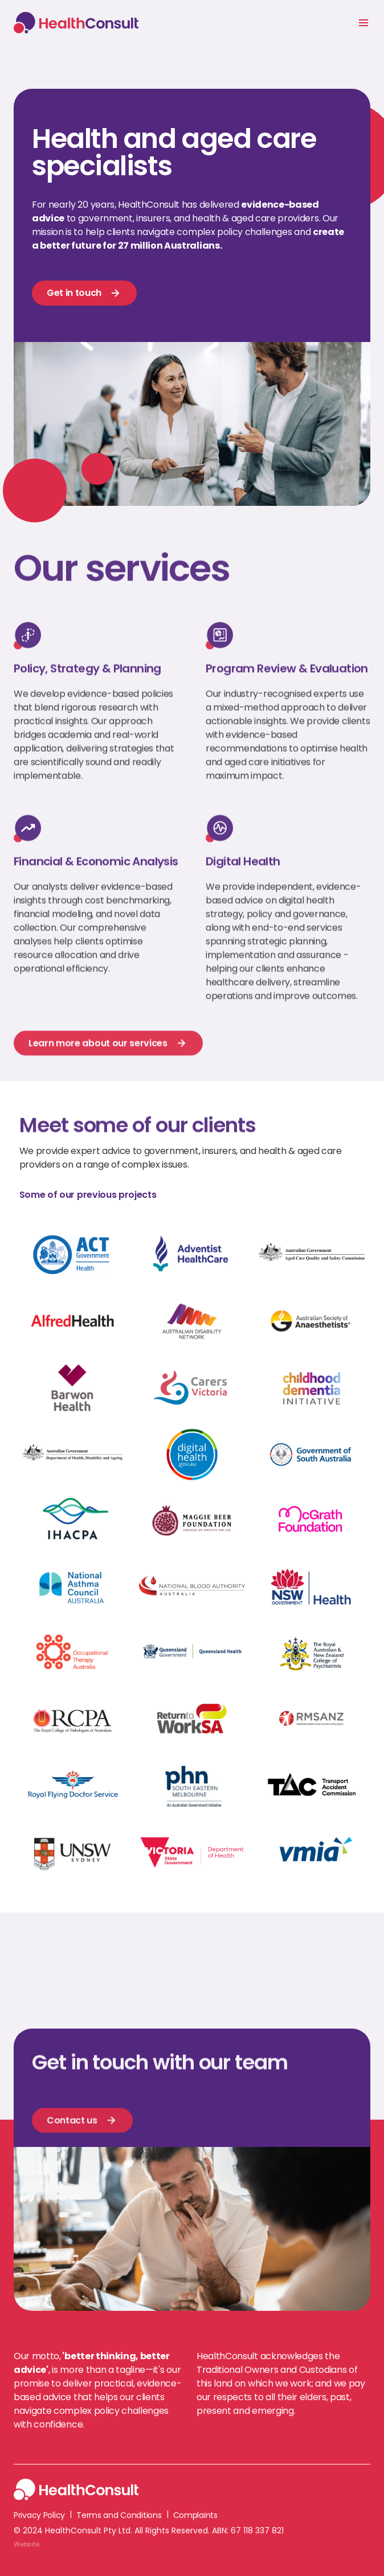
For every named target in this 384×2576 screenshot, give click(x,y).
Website (26, 2544)
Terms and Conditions (118, 2515)
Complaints (195, 2515)
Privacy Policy (39, 2515)
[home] (79, 22)
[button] (363, 23)
